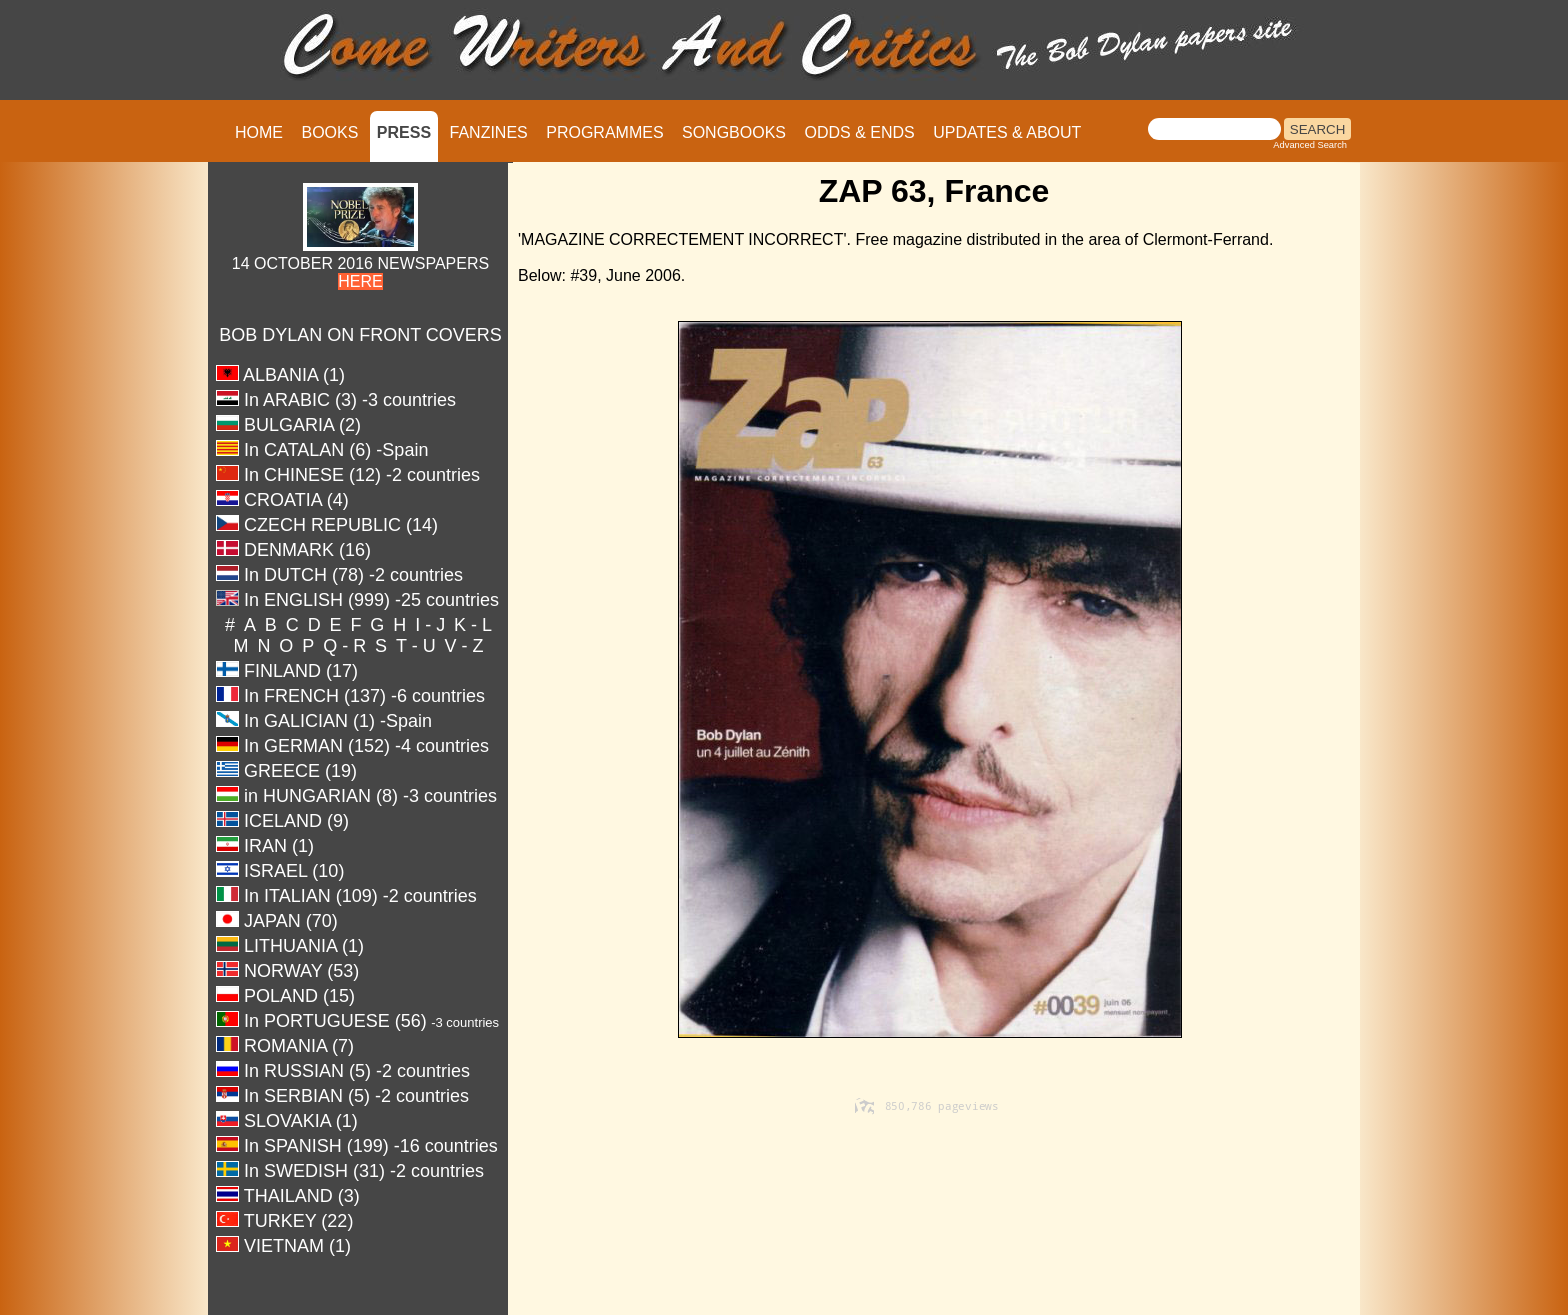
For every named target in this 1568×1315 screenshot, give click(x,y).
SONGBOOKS (734, 132)
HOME (259, 132)
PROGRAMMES (604, 132)
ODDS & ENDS (859, 132)
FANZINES (489, 132)
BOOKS (329, 132)
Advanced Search (1310, 145)
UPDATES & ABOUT (1007, 132)
